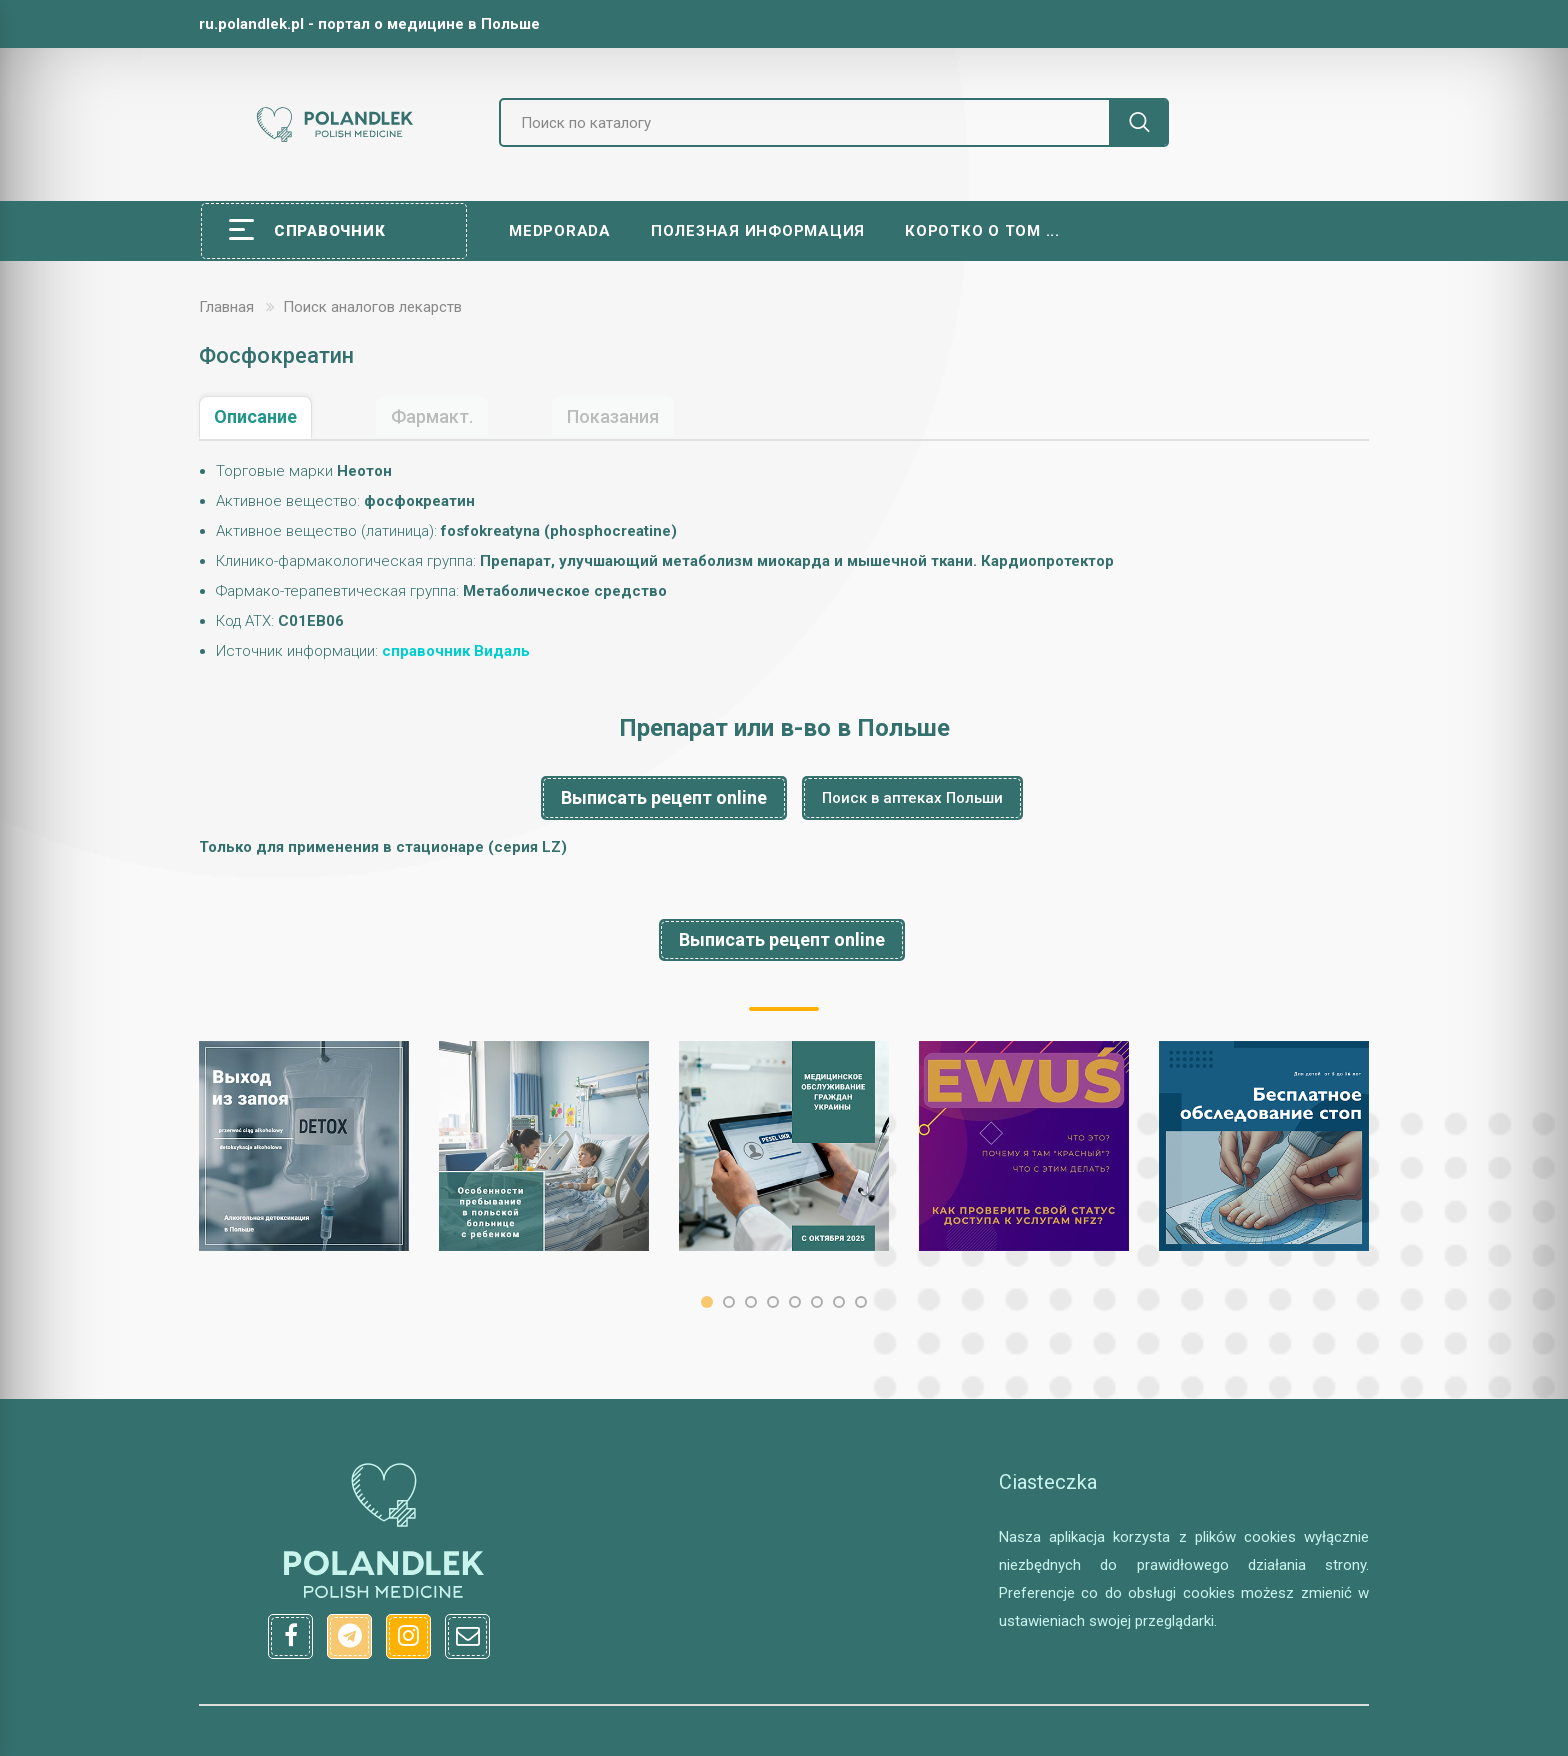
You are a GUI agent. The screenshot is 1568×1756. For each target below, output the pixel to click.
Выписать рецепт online (664, 797)
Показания (613, 416)
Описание (255, 416)
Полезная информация (758, 231)
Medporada (560, 231)
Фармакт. (432, 416)
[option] (304, 1146)
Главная (226, 307)
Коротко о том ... (982, 231)
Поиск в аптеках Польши (912, 798)
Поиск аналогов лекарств (372, 307)
